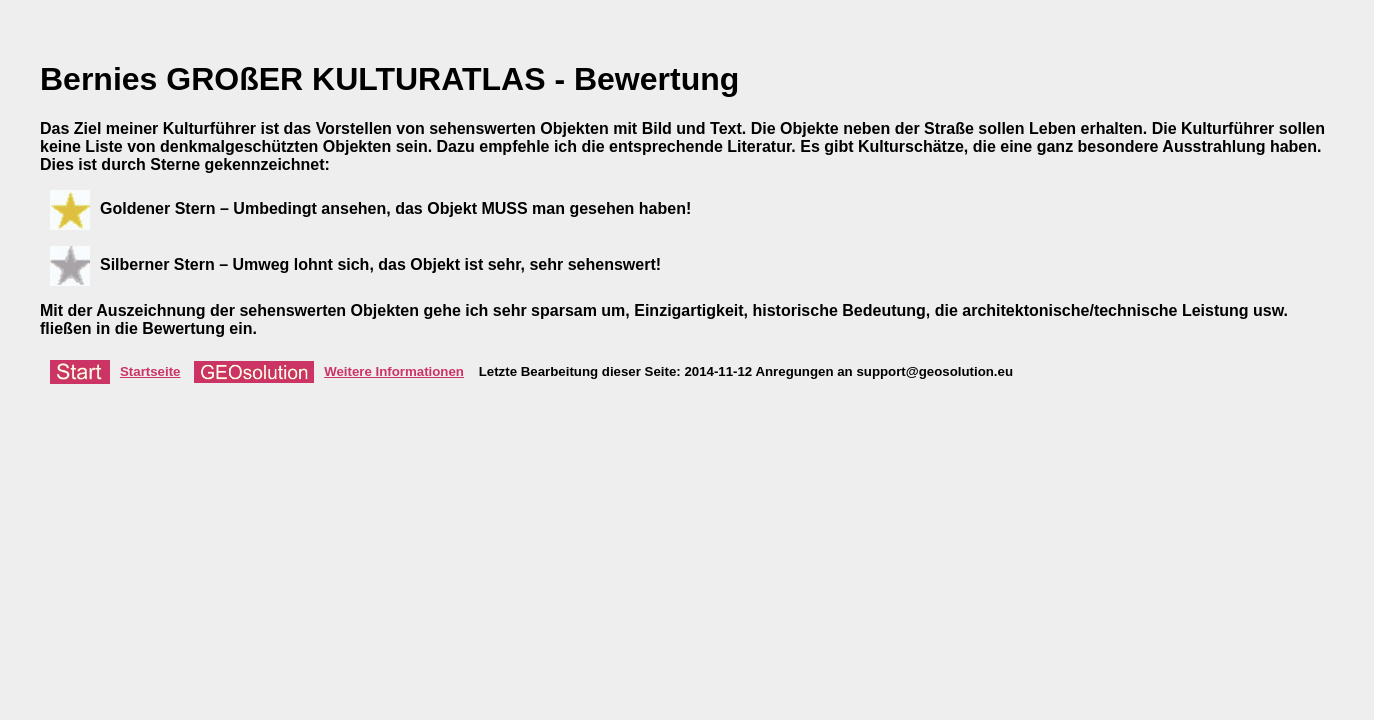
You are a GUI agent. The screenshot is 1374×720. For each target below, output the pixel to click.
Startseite (115, 371)
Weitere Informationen (329, 371)
